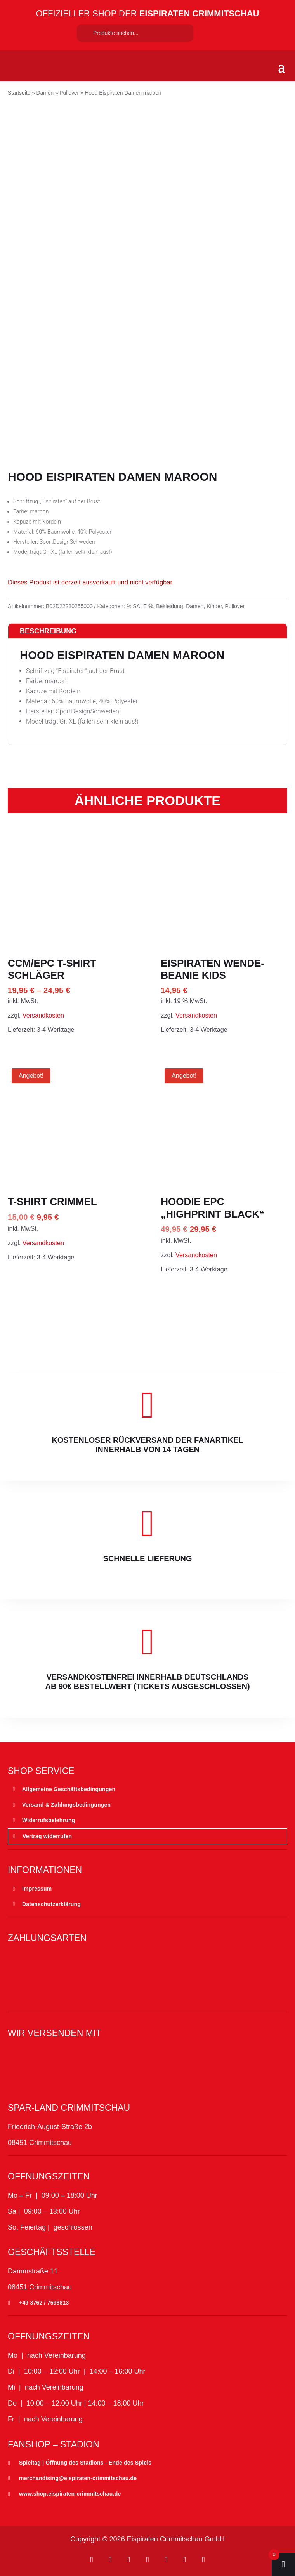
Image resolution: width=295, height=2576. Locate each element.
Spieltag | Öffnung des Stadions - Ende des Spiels (85, 2462)
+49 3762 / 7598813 (44, 2302)
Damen (45, 93)
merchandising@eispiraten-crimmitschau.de (78, 2478)
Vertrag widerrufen (47, 1836)
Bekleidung (169, 606)
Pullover (69, 93)
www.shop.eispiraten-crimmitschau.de (70, 2494)
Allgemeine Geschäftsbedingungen (68, 1789)
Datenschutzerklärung (51, 1904)
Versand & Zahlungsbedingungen (66, 1805)
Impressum (37, 1888)
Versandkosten (43, 1015)
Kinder (214, 606)
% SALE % (140, 606)
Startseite (19, 93)
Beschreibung (48, 631)
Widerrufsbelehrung (48, 1820)
